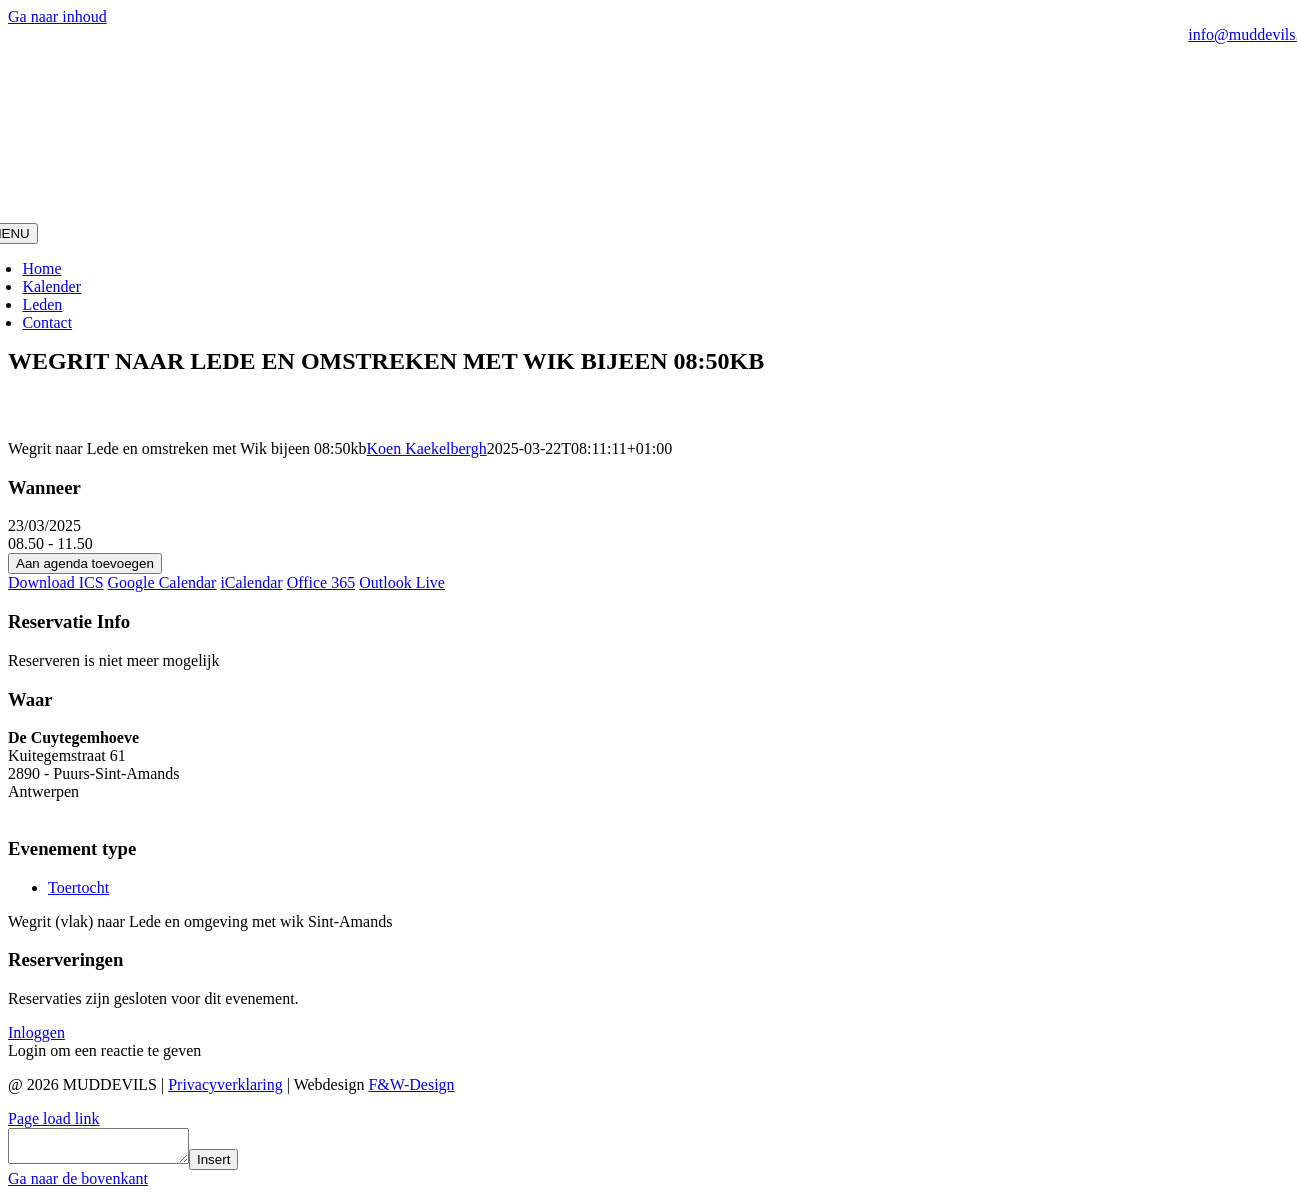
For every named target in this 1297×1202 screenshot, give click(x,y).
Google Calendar (162, 582)
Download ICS (56, 582)
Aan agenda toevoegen (85, 563)
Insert (233, 1165)
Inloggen (36, 1032)
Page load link (54, 1118)
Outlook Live (402, 582)
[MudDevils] (648, 213)
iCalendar (251, 582)
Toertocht (78, 887)
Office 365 (321, 582)
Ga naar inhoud (57, 16)
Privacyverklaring (225, 1084)
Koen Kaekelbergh (427, 448)
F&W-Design (411, 1084)
